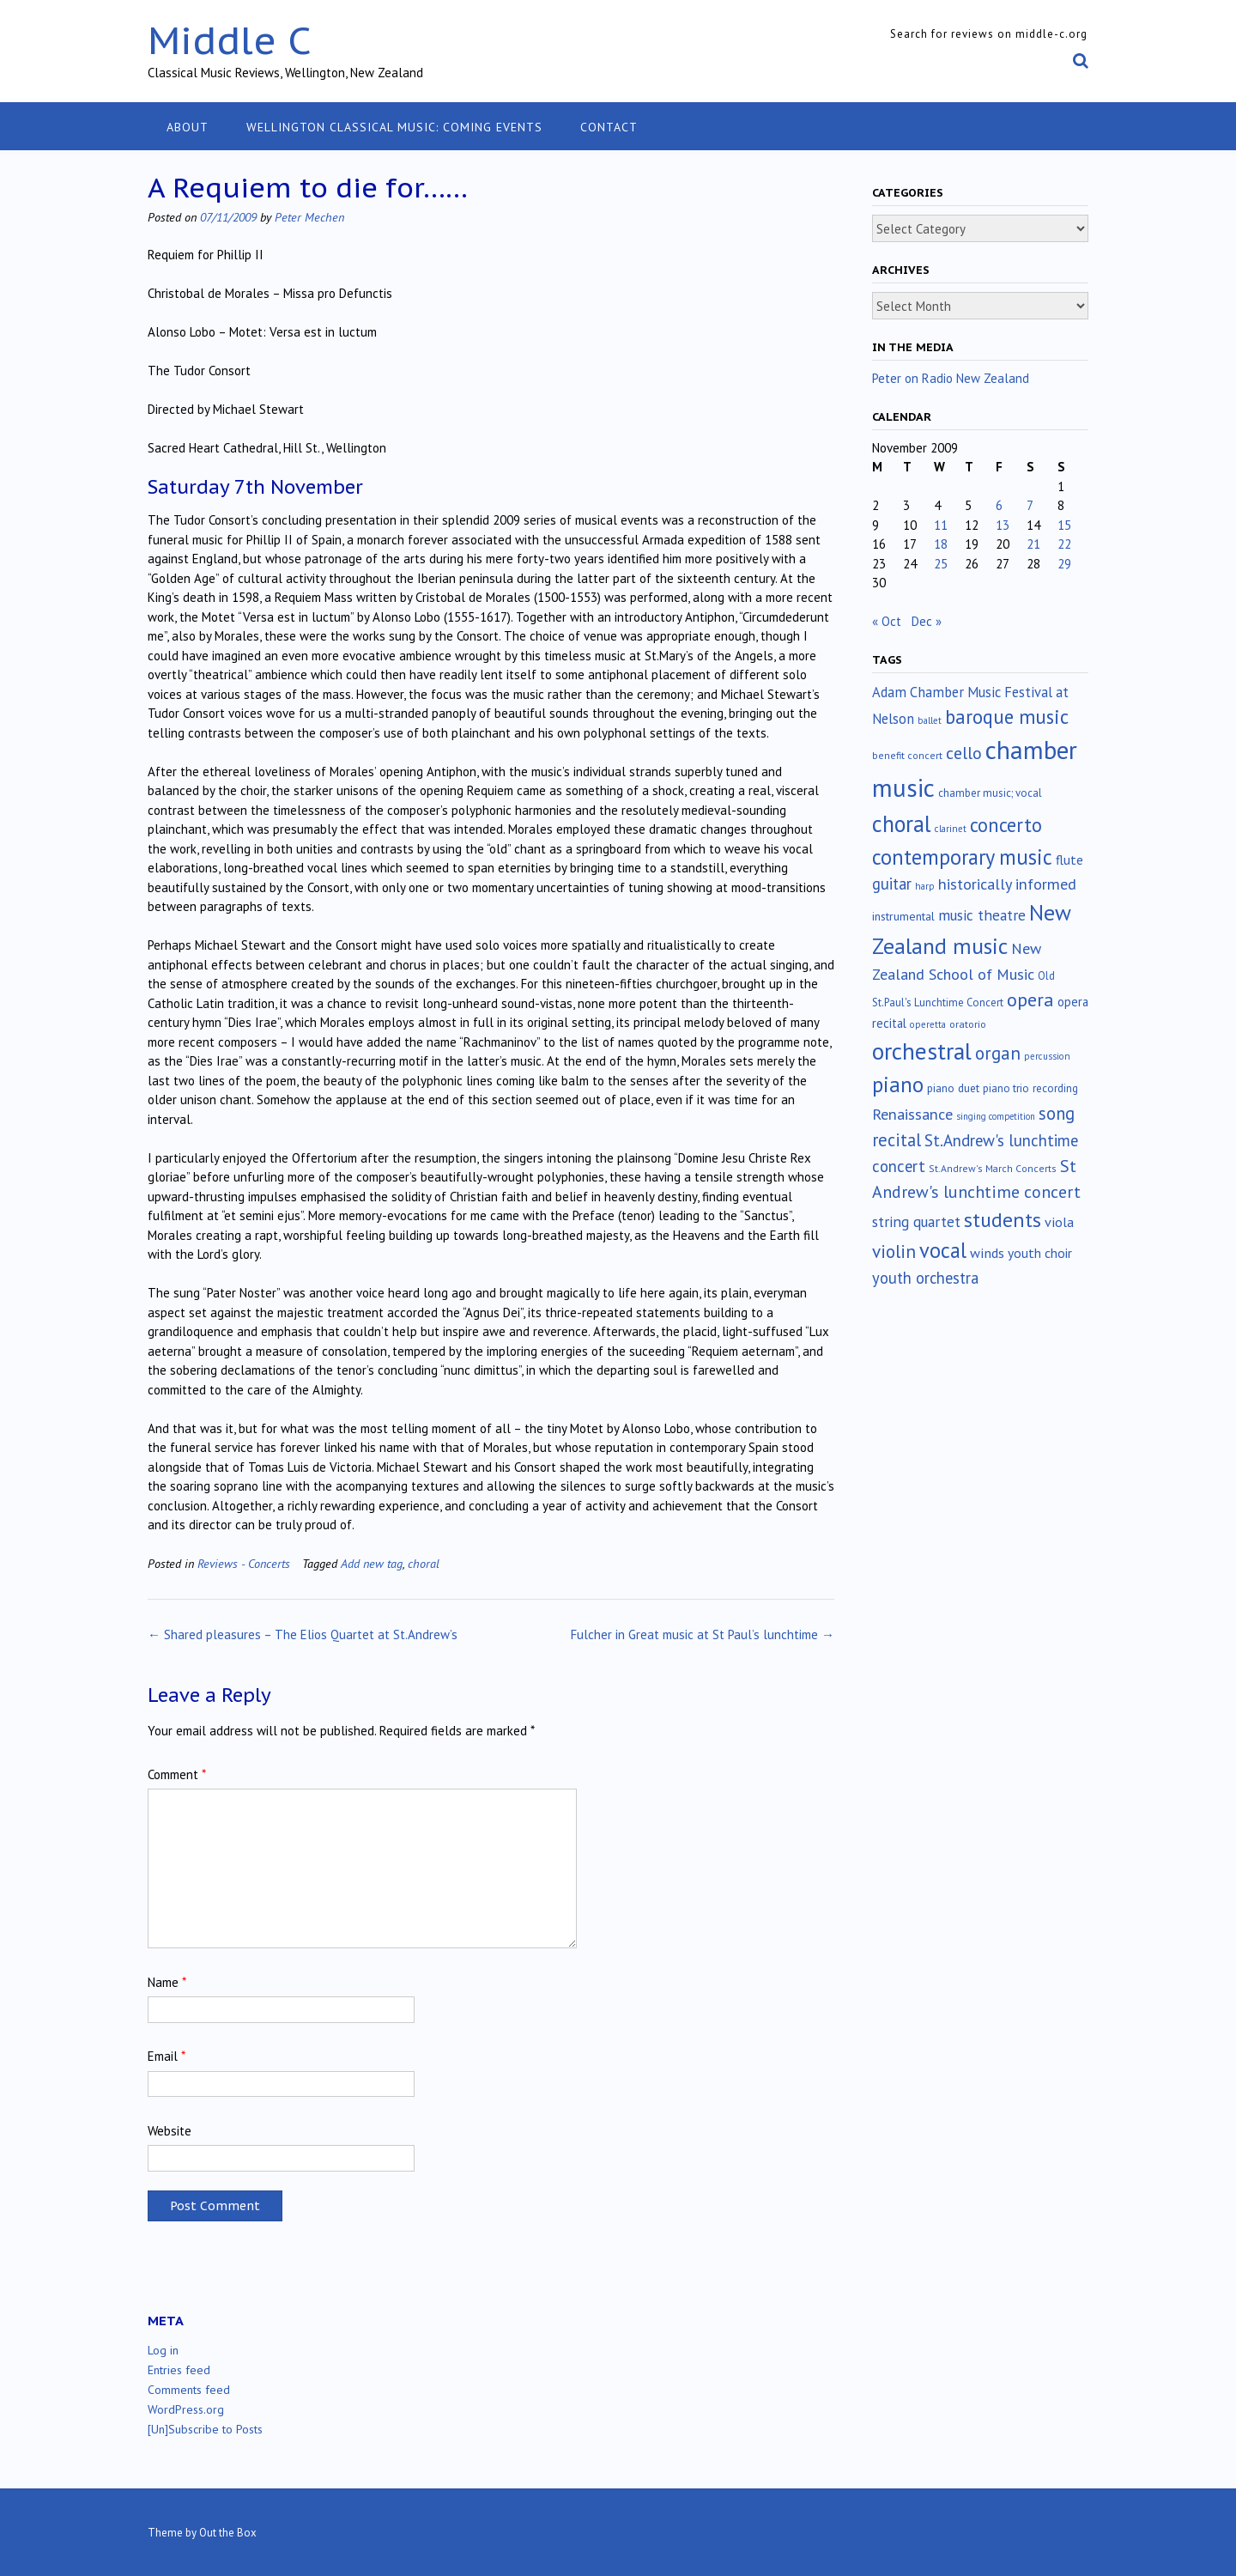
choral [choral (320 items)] (901, 823)
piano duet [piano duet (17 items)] (953, 1088)
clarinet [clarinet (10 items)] (950, 829)
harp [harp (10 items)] (925, 886)
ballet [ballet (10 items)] (930, 720)
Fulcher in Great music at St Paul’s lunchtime (702, 1634)
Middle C (230, 39)
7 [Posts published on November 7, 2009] (1030, 505)
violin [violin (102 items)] (894, 1251)
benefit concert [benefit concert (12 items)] (907, 755)
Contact (609, 127)
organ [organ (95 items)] (998, 1053)
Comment (177, 1774)
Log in (163, 2350)
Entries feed (179, 2370)
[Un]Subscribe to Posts (205, 2429)
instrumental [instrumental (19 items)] (903, 916)
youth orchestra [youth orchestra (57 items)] (925, 1277)
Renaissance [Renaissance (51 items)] (912, 1114)
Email (166, 2056)
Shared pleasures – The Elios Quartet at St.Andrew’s (302, 1634)
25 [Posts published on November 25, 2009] (941, 564)
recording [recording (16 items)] (1055, 1088)
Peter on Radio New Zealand (950, 378)
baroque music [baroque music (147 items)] (1007, 716)
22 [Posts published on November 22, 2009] (1064, 544)
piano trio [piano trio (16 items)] (1006, 1088)
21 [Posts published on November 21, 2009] (1033, 544)
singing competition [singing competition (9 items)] (995, 1116)
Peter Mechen (309, 217)
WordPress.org (186, 2409)
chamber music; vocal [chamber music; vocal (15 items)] (990, 793)
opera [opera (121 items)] (1030, 999)
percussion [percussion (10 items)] (1047, 1056)
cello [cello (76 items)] (964, 752)
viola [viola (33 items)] (1059, 1221)
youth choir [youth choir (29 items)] (1040, 1252)
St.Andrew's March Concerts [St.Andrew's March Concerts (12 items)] (993, 1168)
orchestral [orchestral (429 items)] (922, 1051)
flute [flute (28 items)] (1069, 859)
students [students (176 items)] (1002, 1219)
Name (167, 1982)
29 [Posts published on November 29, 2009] (1064, 564)
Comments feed (189, 2389)
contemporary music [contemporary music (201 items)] (962, 857)
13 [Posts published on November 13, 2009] (1002, 525)
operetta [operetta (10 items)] (928, 1024)
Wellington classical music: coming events (394, 127)
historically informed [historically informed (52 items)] (1007, 884)
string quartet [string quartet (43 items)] (916, 1221)
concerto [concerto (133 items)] (1006, 824)
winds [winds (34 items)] (987, 1252)
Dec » (927, 621)
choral (423, 1563)
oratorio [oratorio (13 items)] (967, 1024)
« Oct (886, 621)
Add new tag (372, 1563)
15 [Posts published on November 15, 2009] (1064, 525)
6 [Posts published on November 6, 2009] (999, 505)
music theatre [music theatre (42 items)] (982, 915)
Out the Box (228, 2532)
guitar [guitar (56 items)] (892, 883)
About (188, 127)
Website (169, 2131)
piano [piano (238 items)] (898, 1084)
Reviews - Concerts (243, 1563)
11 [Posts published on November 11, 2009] (941, 525)
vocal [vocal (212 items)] (942, 1250)
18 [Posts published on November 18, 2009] (941, 544)
